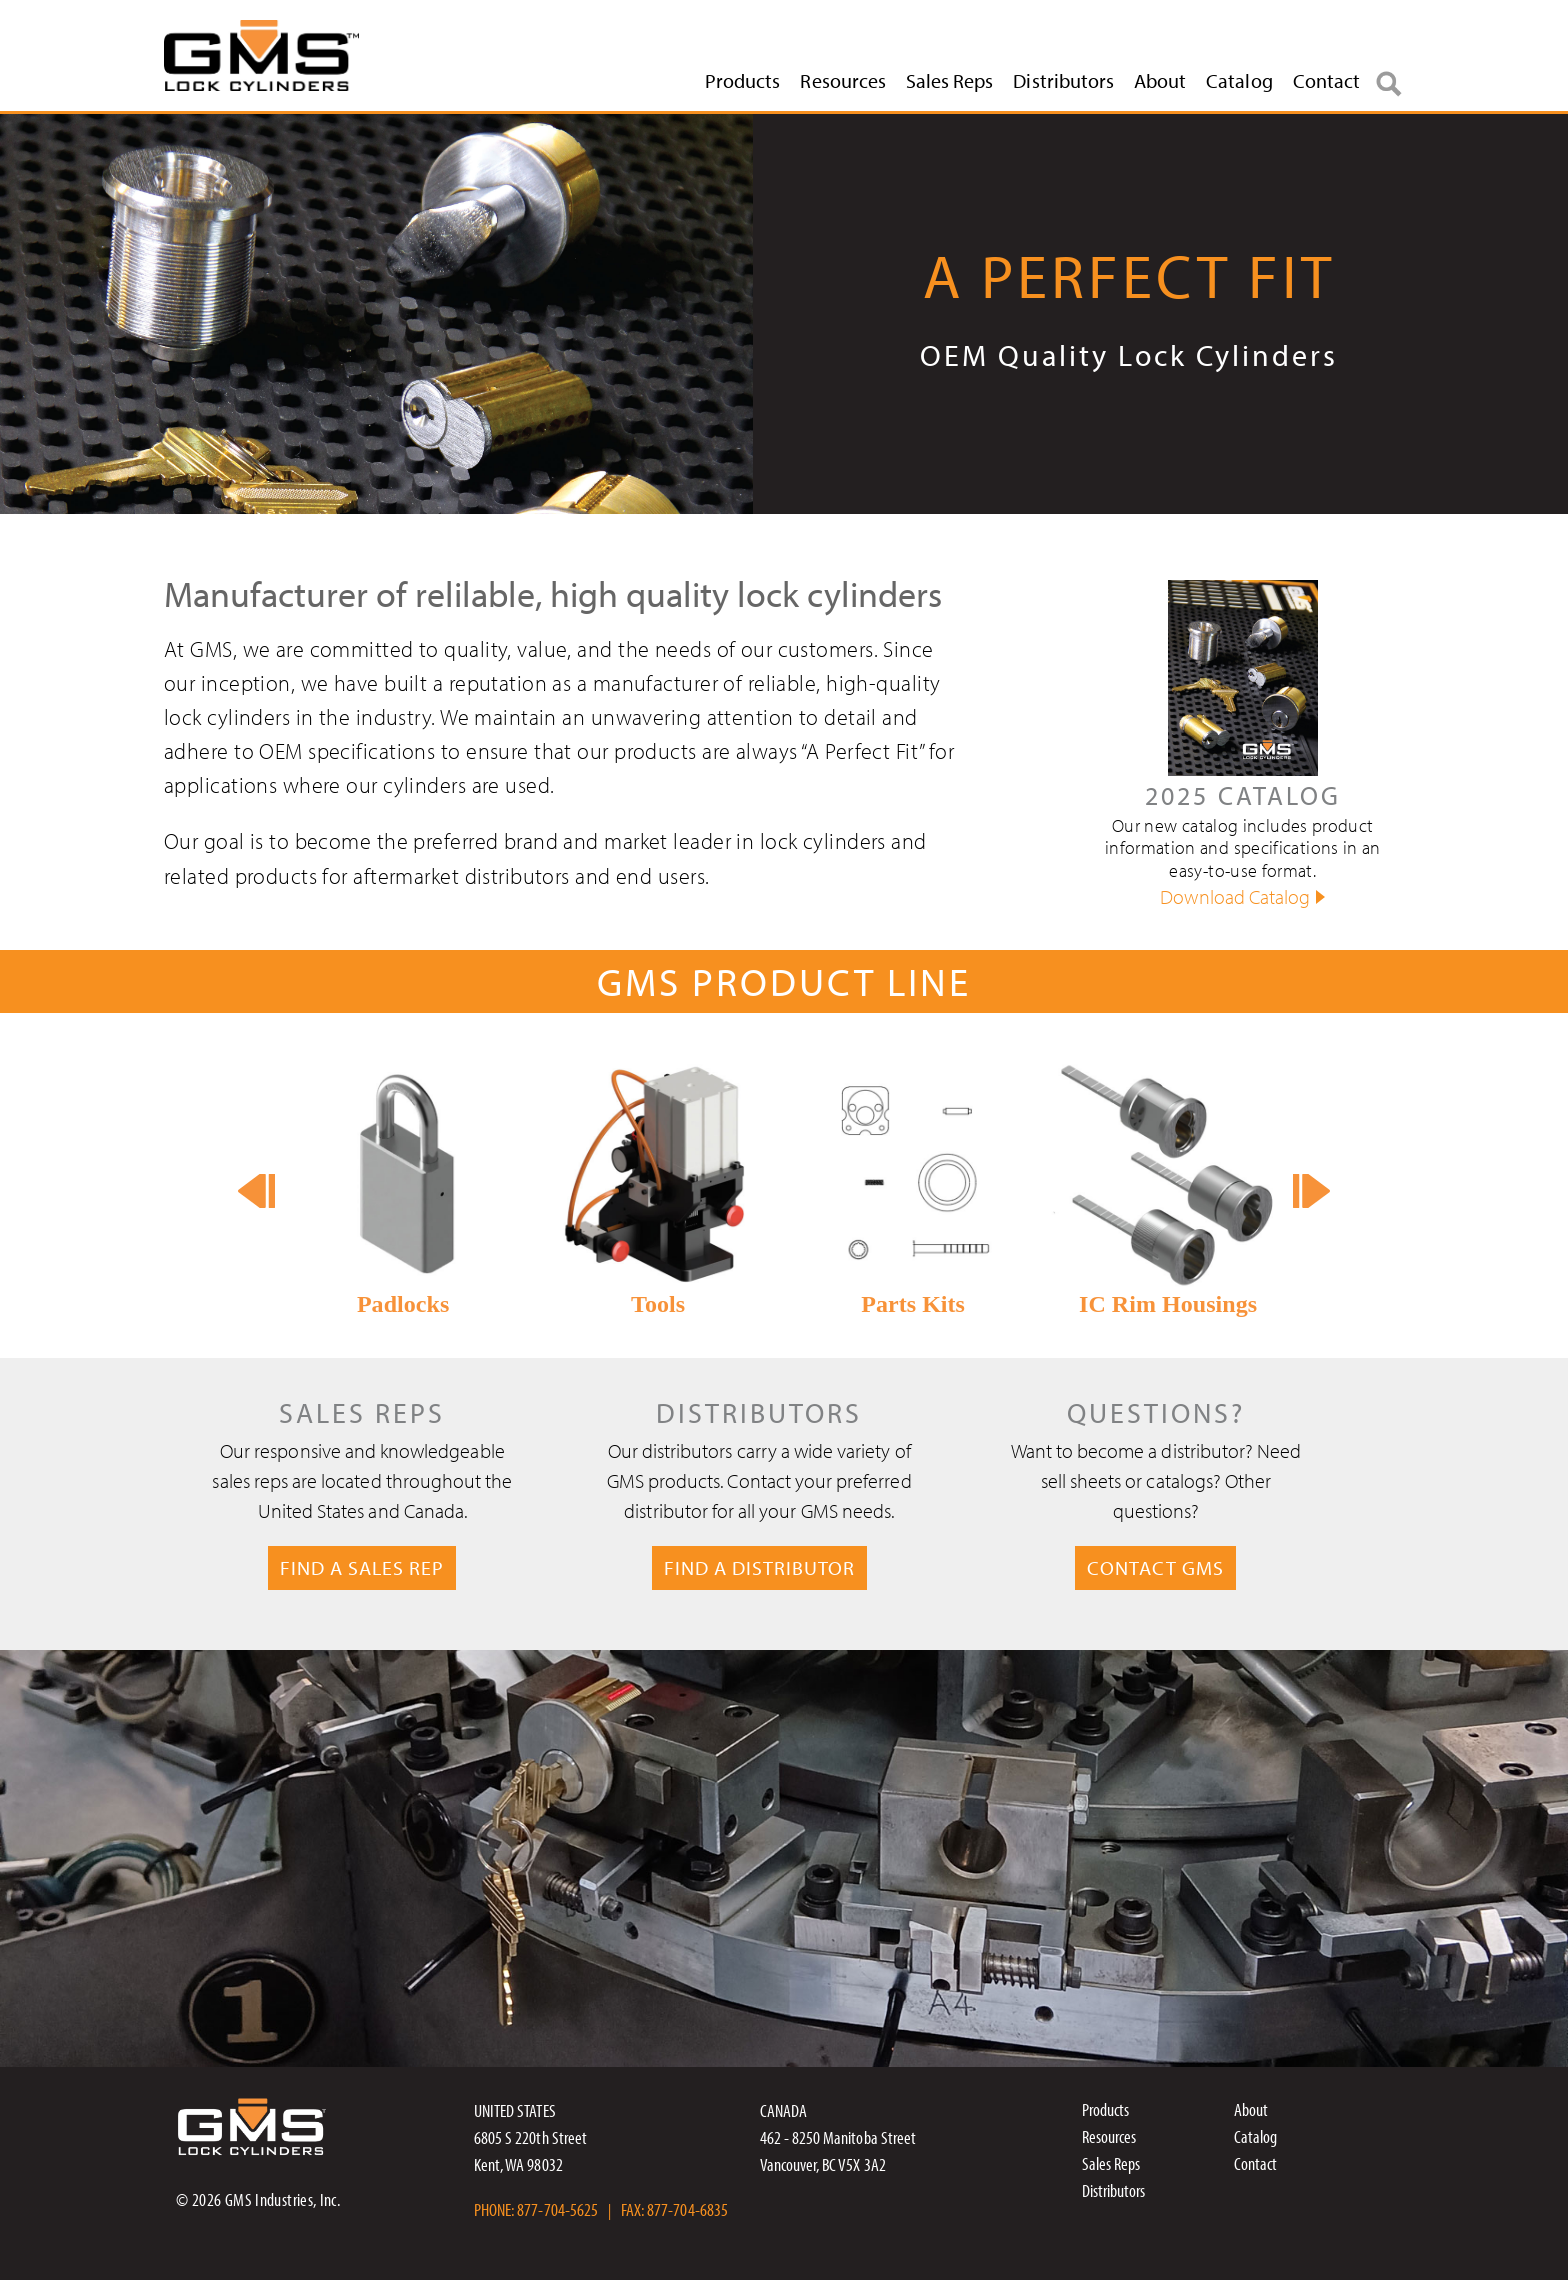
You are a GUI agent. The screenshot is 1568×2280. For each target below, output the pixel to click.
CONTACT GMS (1155, 1567)
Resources (842, 80)
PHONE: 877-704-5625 (536, 2209)
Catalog (1239, 80)
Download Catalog (1235, 896)
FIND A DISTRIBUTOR (759, 1567)
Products (742, 80)
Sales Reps (950, 80)
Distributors (1063, 80)
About (1160, 80)
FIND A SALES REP (362, 1567)
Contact (1326, 80)
